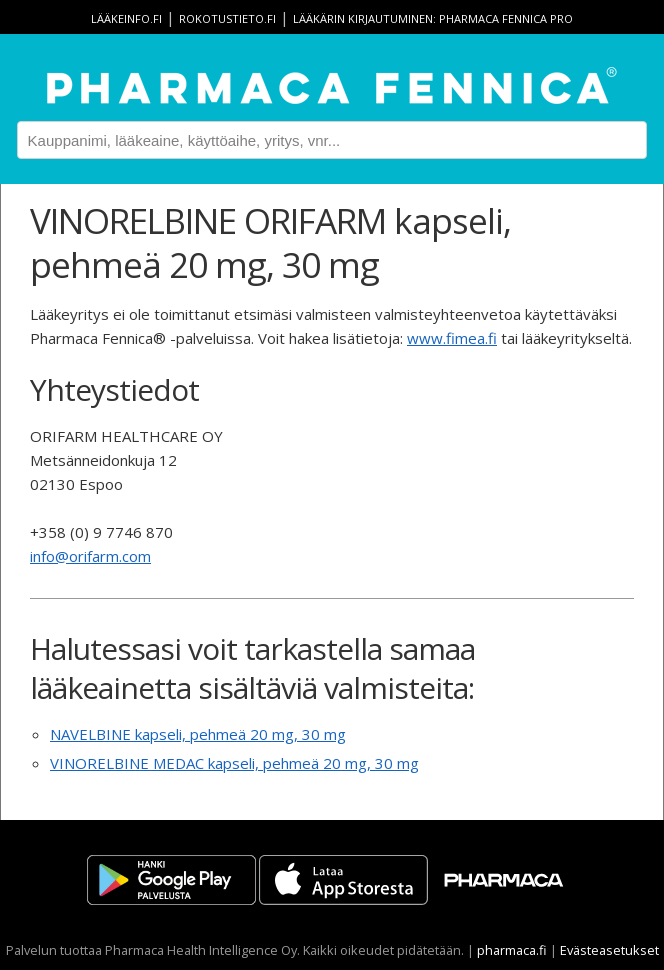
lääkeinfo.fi (126, 18)
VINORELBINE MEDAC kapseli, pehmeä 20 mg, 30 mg (234, 763)
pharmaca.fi (512, 950)
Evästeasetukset (609, 950)
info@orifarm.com (90, 556)
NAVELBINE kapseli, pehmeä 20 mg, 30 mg (198, 734)
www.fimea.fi (452, 338)
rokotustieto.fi (227, 18)
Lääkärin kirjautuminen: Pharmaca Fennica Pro (433, 18)
